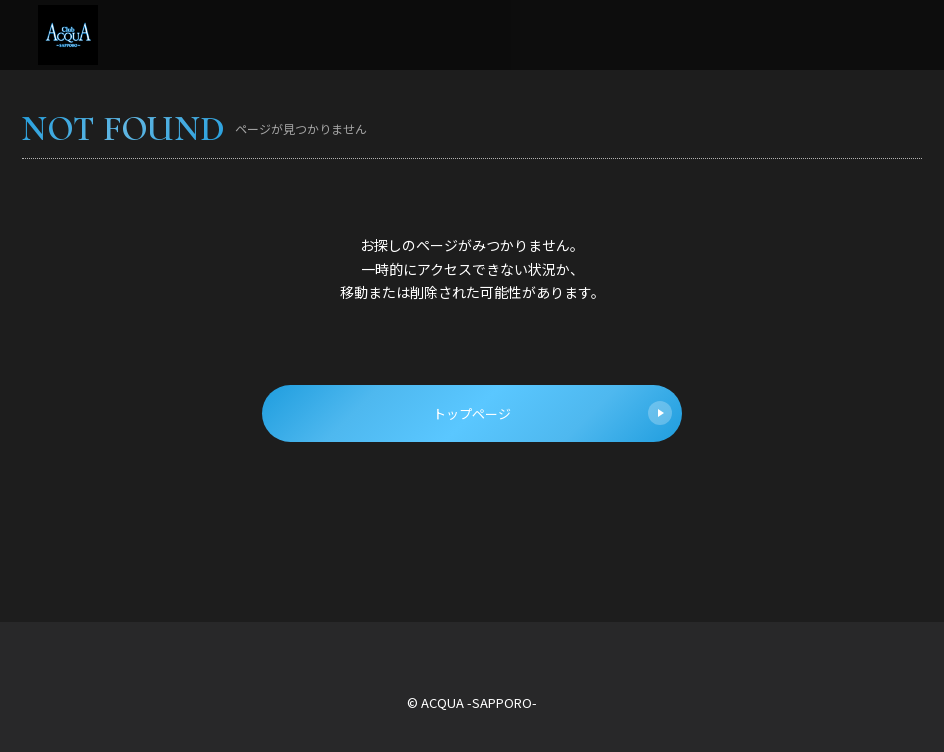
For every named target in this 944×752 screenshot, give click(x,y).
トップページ (552, 413)
